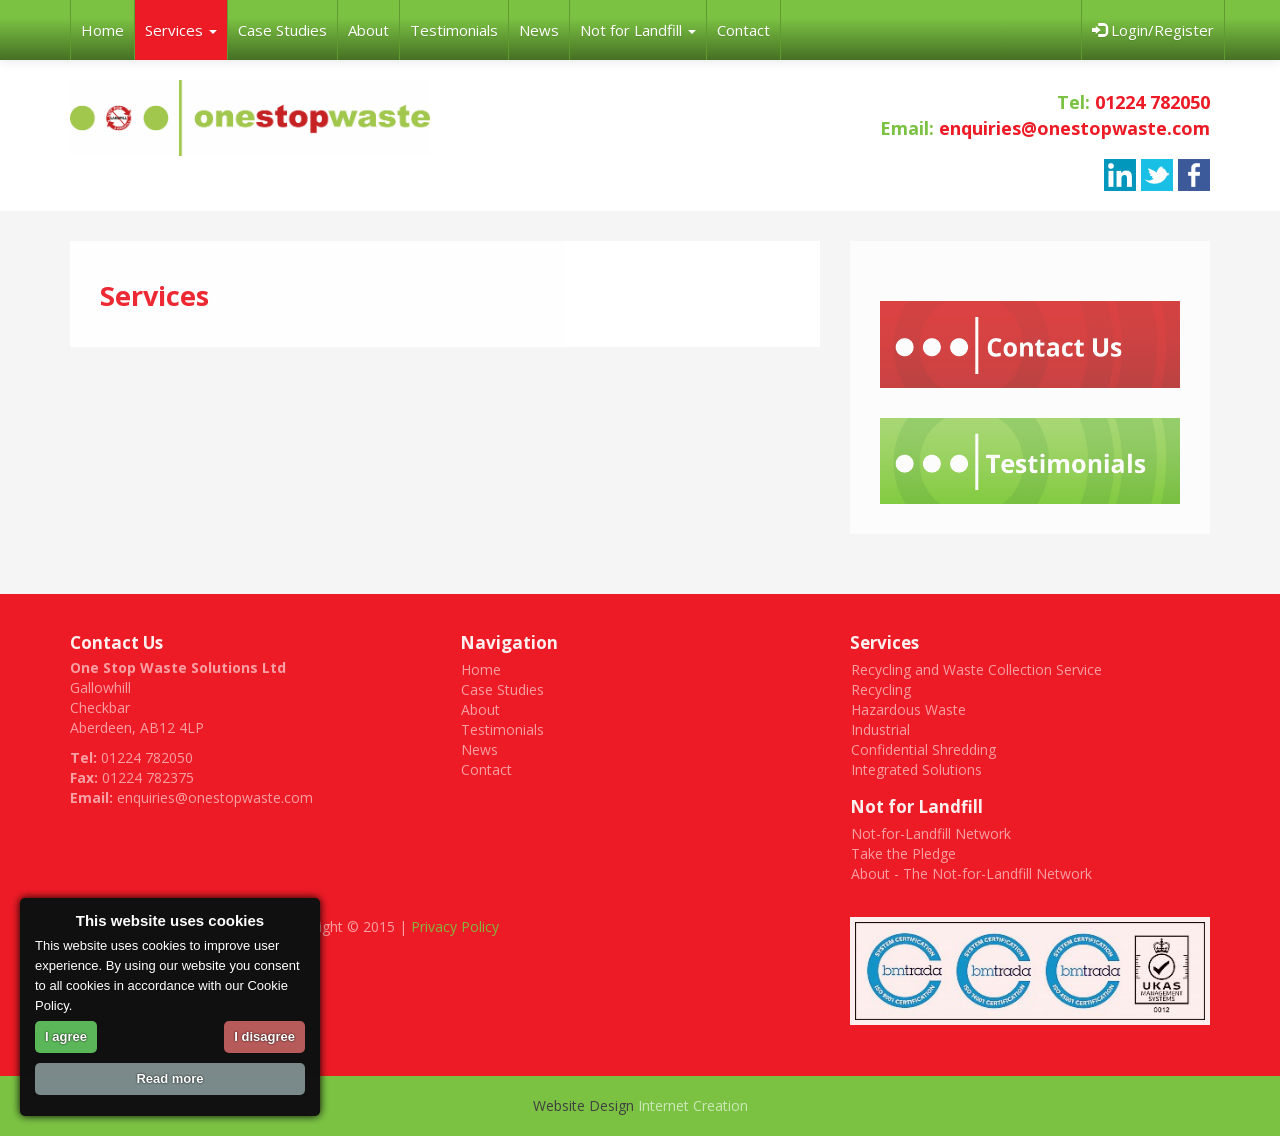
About (368, 30)
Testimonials (454, 30)
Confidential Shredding (923, 749)
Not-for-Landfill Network (931, 833)
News (539, 30)
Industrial (880, 729)
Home (102, 30)
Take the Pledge (903, 853)
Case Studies (282, 30)
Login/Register (1153, 30)
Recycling (881, 689)
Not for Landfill (638, 30)
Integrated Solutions (916, 769)
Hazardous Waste (908, 709)
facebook (1194, 175)
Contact (743, 30)
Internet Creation (693, 1105)
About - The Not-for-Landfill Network (971, 873)
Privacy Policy (455, 926)
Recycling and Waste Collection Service (976, 669)
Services (181, 30)
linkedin (1120, 175)
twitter (1157, 175)
